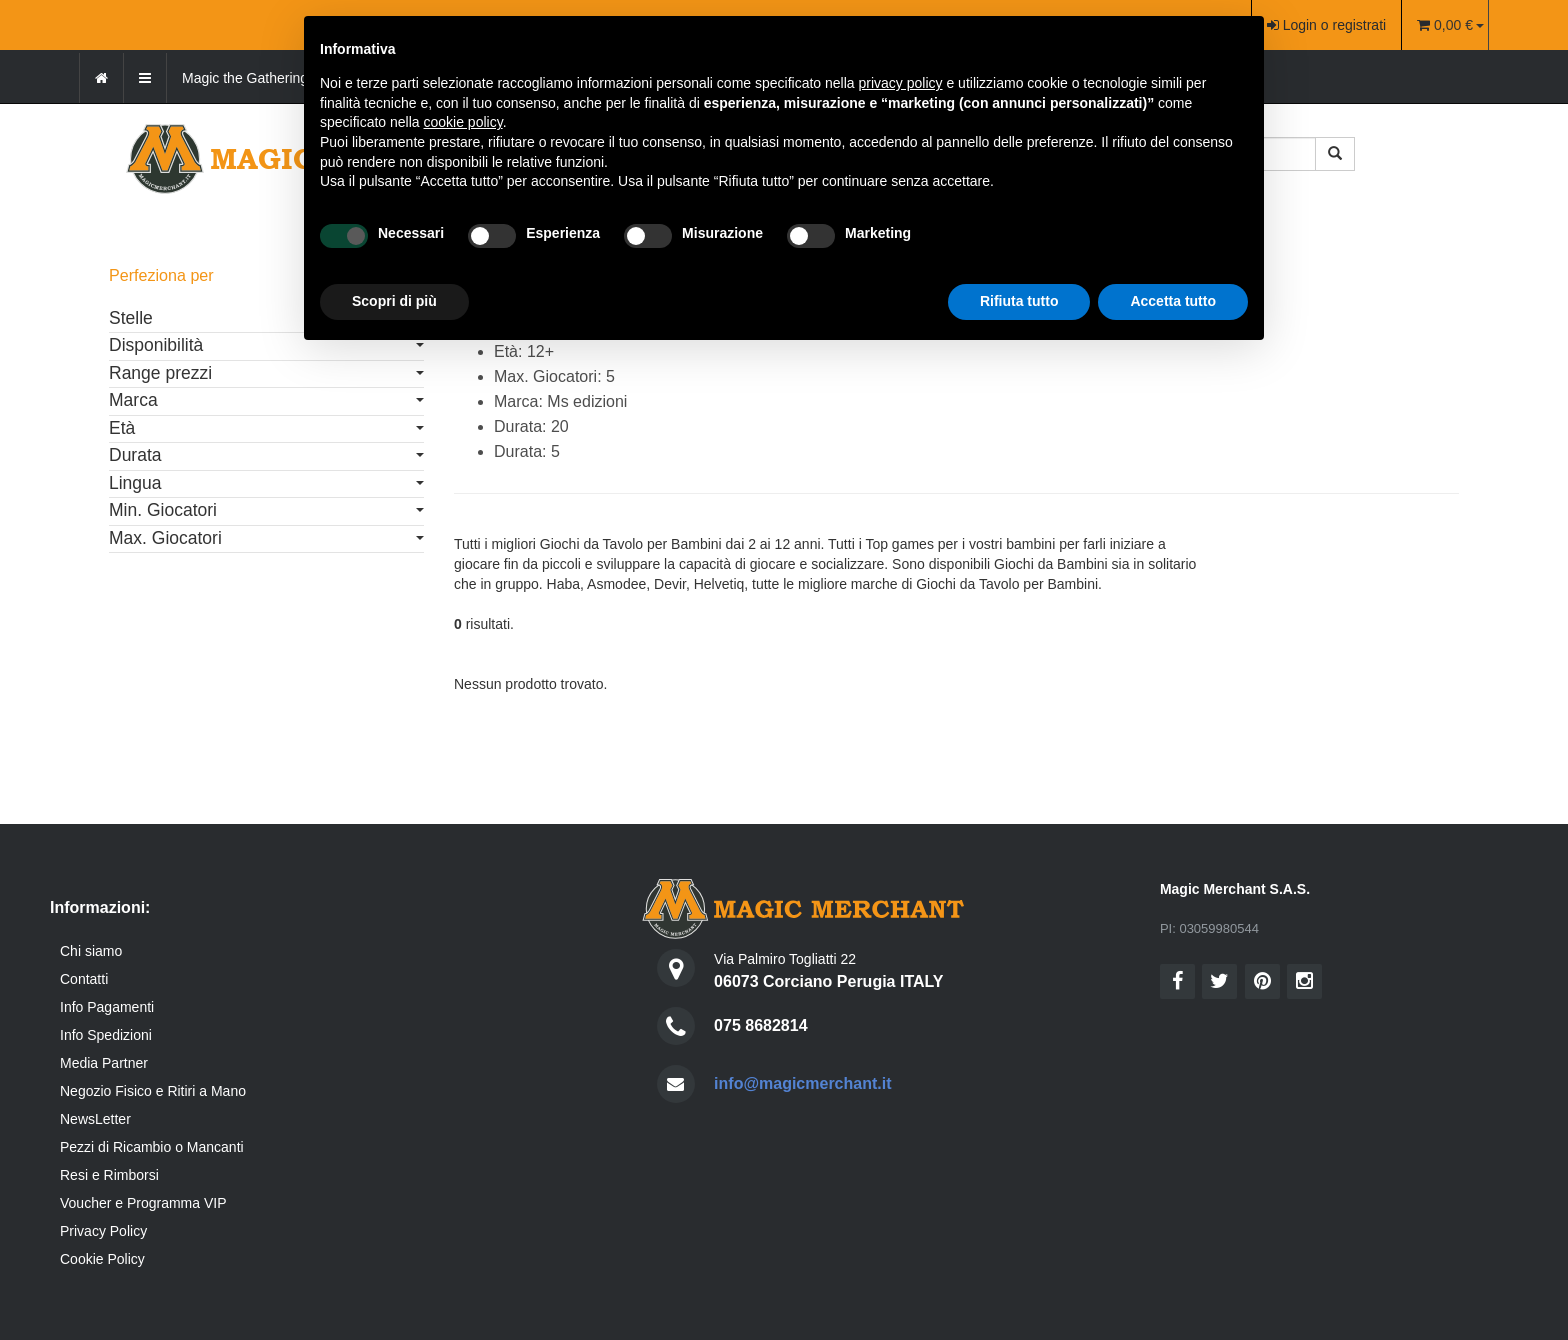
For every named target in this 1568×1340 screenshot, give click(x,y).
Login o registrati (1326, 25)
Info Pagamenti (107, 1007)
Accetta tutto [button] (1173, 301)
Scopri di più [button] (394, 301)
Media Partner (104, 1063)
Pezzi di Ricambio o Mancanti (152, 1147)
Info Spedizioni (106, 1035)
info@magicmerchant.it (802, 1083)
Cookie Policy (102, 1259)
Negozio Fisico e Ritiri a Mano (153, 1091)
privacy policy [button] (901, 83)
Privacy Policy (103, 1231)
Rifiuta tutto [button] (1019, 301)
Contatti (84, 979)
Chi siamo (91, 951)
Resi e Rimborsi (109, 1175)
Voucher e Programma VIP (143, 1203)
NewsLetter (95, 1119)
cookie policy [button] (463, 122)
